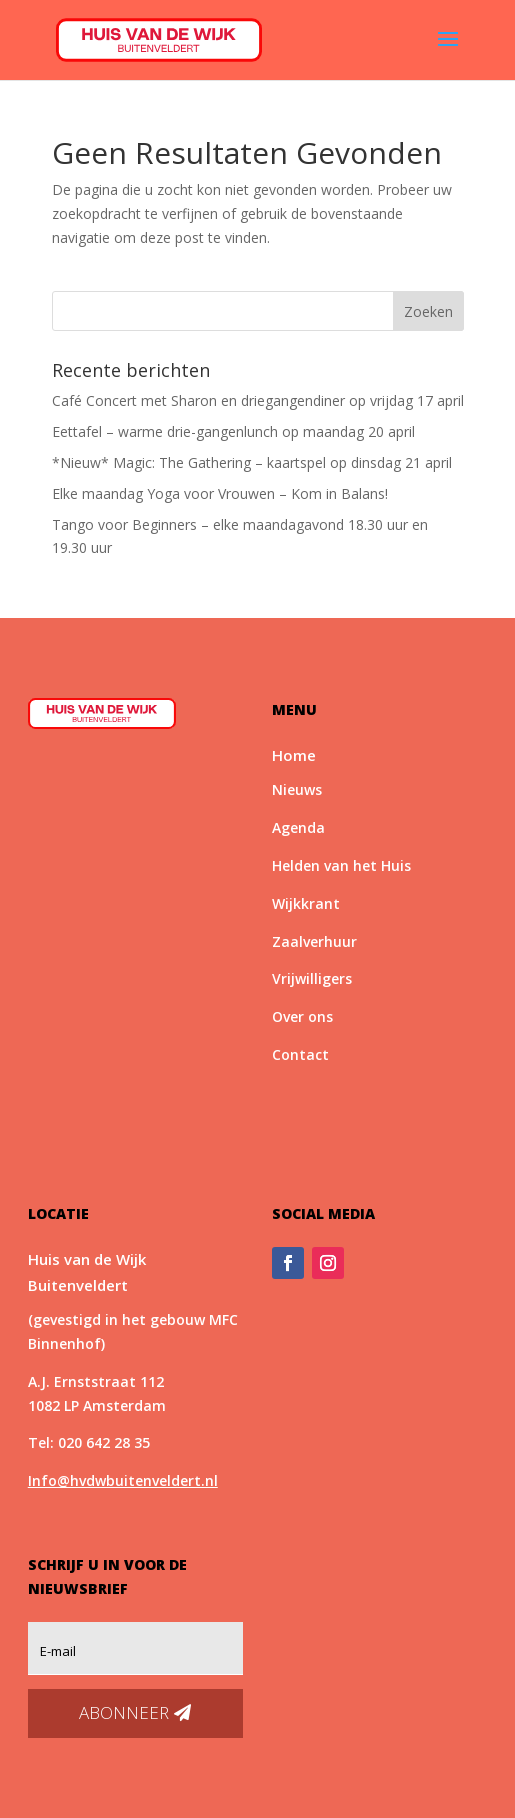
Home (294, 755)
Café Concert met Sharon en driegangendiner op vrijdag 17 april (258, 400)
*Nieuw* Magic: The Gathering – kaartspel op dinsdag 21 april (252, 462)
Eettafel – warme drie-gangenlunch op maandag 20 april (233, 431)
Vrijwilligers (312, 978)
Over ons (302, 1016)
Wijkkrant (306, 903)
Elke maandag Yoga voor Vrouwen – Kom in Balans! (220, 493)
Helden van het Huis (341, 865)
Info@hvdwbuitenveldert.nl (123, 1480)
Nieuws (297, 789)
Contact (300, 1054)
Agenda (298, 827)
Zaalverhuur (314, 941)
